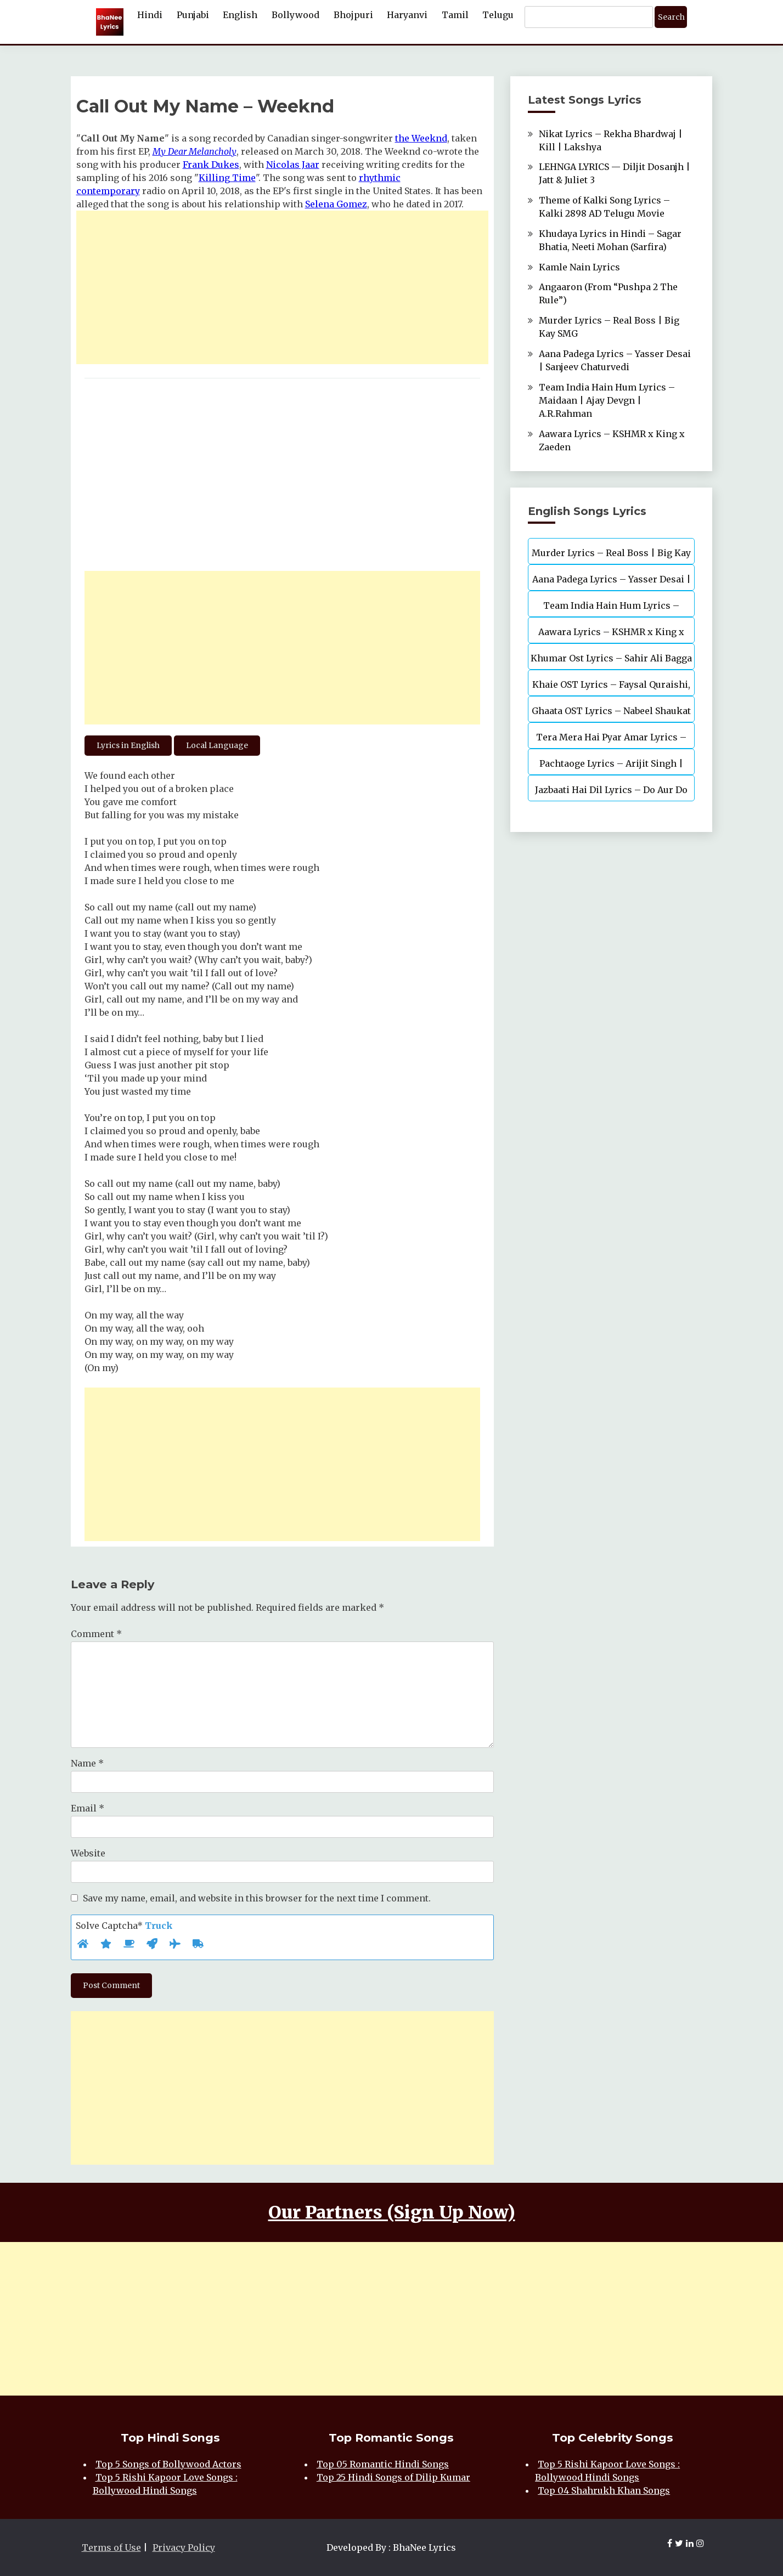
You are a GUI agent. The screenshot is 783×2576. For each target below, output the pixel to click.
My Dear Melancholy (194, 151)
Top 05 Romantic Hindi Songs (383, 2464)
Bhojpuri (353, 14)
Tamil (455, 14)
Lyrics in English (128, 745)
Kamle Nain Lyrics (579, 267)
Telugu (498, 14)
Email (87, 1808)
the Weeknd (421, 138)
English (240, 14)
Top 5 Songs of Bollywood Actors (168, 2464)
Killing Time (227, 177)
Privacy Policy (184, 2547)
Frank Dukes (211, 164)
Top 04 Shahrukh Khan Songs (604, 2490)
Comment (96, 1633)
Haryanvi (407, 14)
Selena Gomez (336, 204)
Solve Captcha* (124, 1925)
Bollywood (295, 14)
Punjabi (193, 14)
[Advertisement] (282, 287)
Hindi (149, 14)
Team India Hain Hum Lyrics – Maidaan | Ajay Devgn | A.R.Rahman (607, 400)
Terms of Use (111, 2547)
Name (87, 1763)
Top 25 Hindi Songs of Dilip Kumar (393, 2477)
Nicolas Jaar (292, 164)
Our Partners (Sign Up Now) (391, 2212)
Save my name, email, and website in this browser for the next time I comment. (257, 1898)
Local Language (217, 745)
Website (88, 1853)
